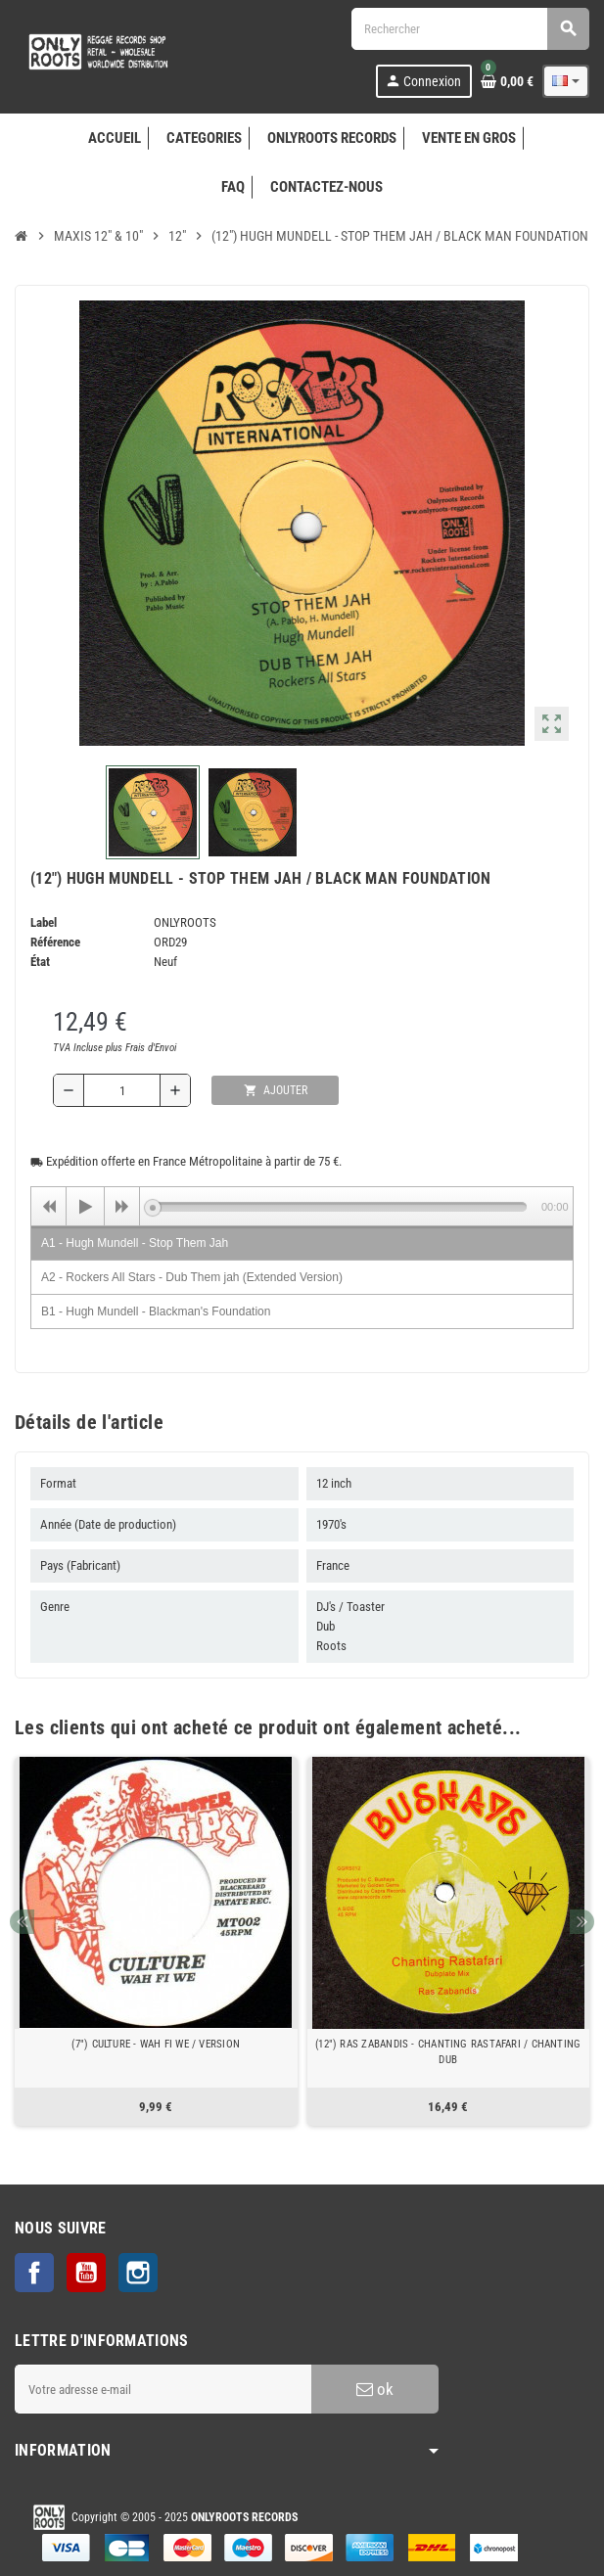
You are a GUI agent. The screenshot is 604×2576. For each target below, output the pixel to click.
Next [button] (582, 1921)
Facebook (34, 2272)
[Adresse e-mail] (163, 2389)
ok (375, 2389)
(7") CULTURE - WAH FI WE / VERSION (155, 2044)
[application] (302, 1205)
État (40, 961)
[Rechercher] (469, 29)
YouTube (86, 2272)
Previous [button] (22, 1921)
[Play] (85, 1206)
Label (43, 922)
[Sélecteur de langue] (565, 81)
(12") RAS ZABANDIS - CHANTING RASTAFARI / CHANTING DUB (448, 2052)
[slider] (340, 1207)
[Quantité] (122, 1090)
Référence (55, 942)
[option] (156, 1941)
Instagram (138, 2272)
